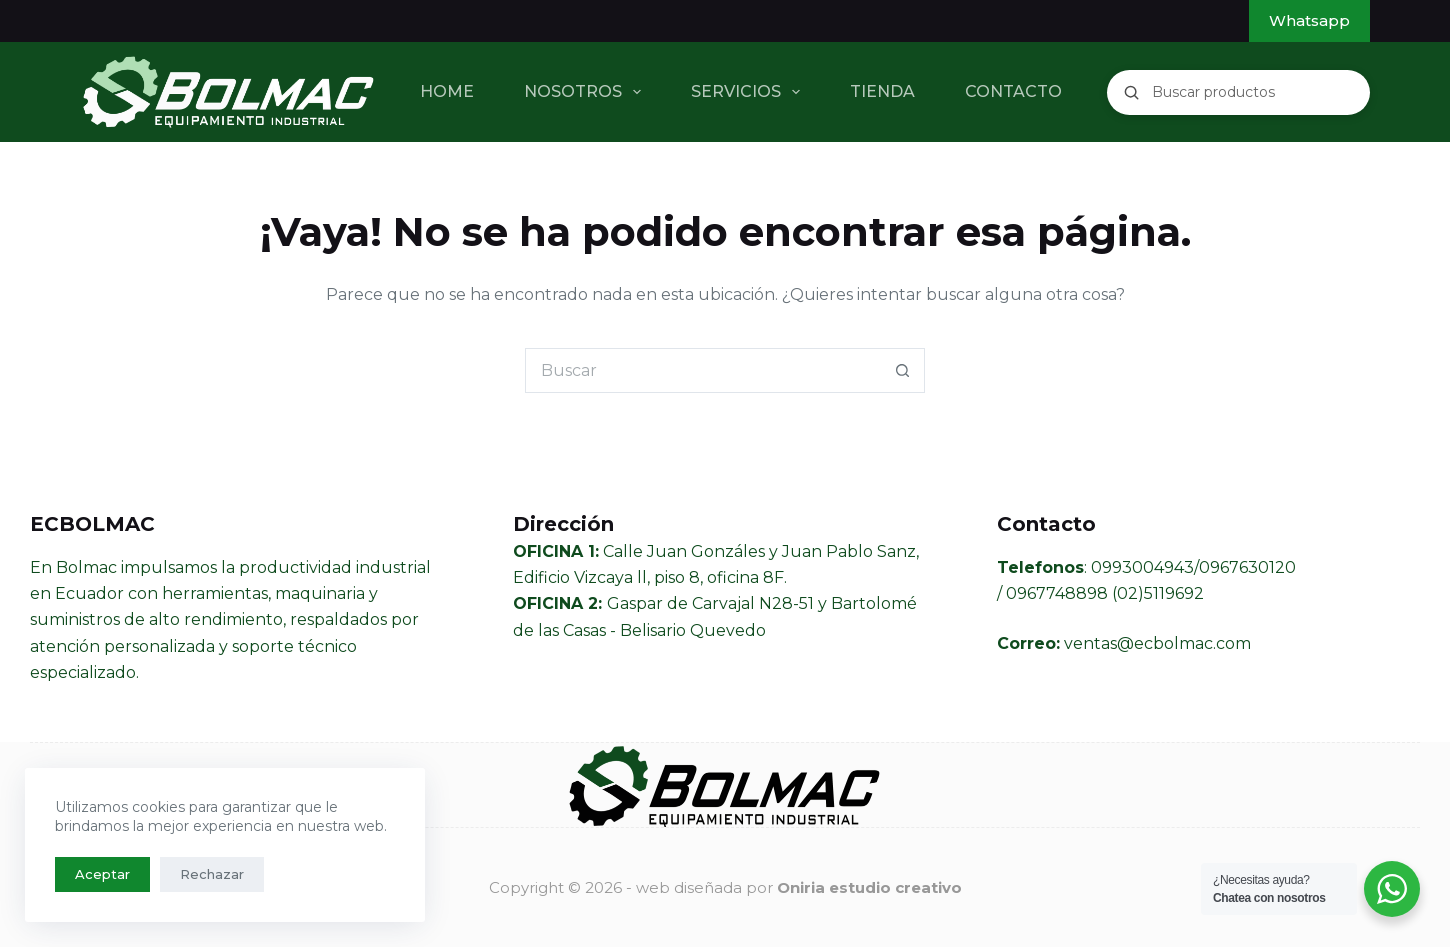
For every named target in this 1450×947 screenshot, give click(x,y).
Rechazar (212, 874)
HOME (447, 91)
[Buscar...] (702, 370)
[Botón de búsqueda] (902, 370)
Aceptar (102, 874)
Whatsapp (1309, 20)
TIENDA (882, 91)
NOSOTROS (586, 92)
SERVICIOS (749, 92)
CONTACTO (1013, 91)
